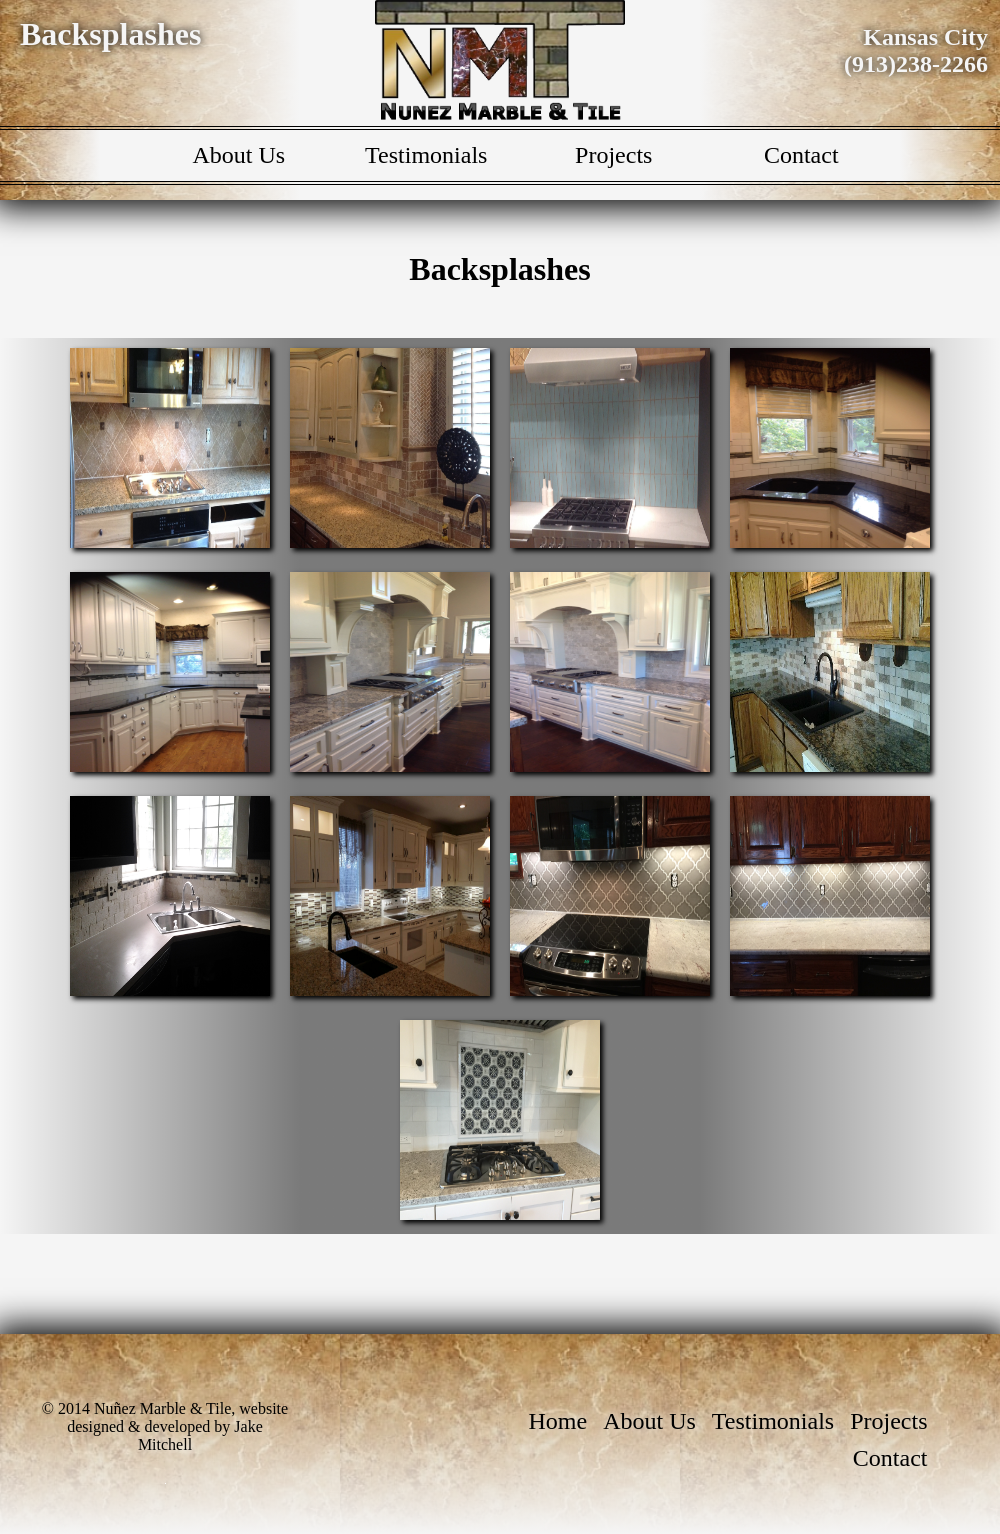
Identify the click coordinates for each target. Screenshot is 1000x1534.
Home (558, 1421)
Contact (801, 155)
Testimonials (426, 155)
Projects (613, 155)
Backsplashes (110, 34)
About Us (238, 155)
